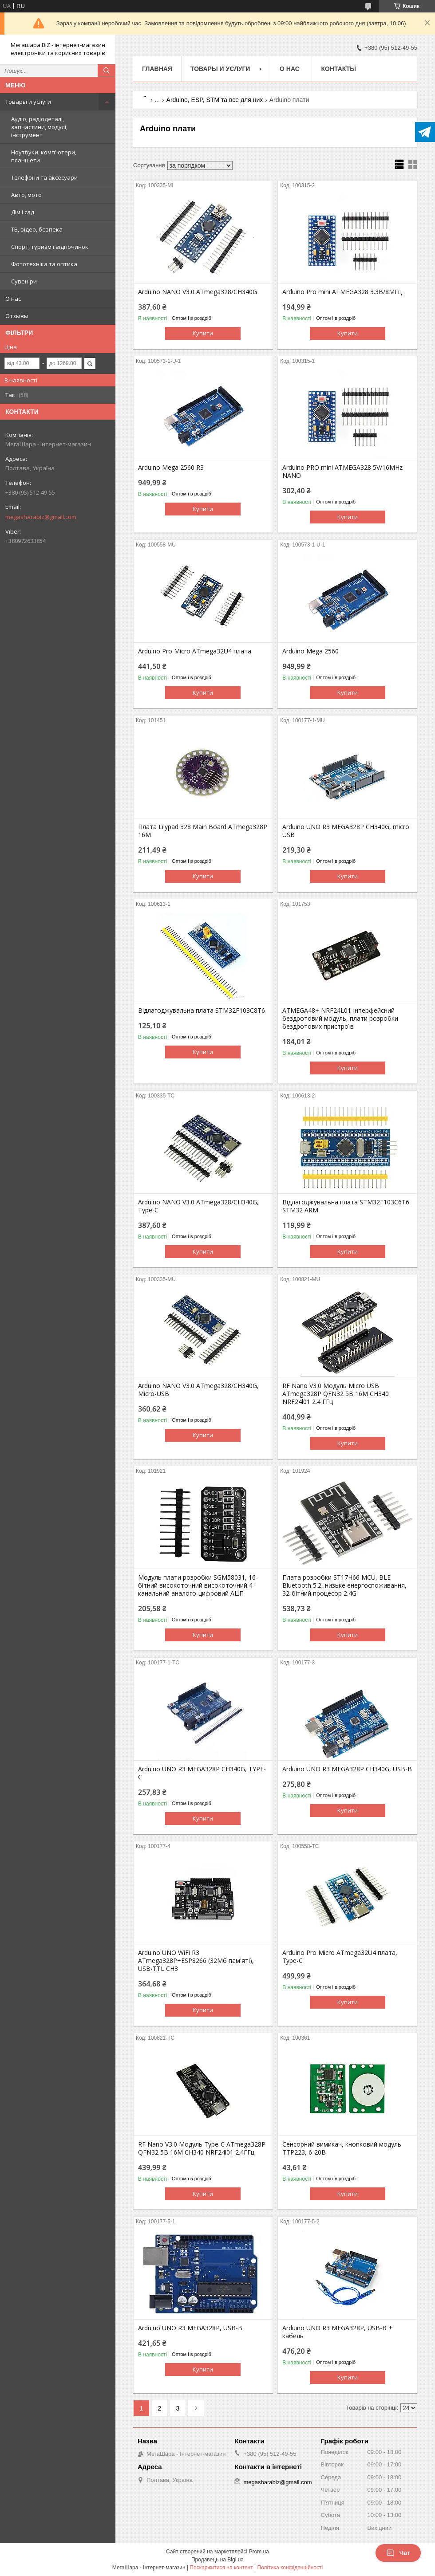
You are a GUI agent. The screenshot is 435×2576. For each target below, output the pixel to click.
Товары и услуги (28, 102)
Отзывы (16, 316)
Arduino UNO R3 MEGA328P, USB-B (190, 2328)
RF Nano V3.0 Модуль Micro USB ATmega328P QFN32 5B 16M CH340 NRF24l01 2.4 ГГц (335, 1394)
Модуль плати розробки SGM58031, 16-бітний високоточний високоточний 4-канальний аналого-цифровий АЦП (198, 1585)
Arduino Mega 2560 (310, 651)
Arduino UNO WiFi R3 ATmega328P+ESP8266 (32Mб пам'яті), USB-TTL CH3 (196, 1961)
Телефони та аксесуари (44, 177)
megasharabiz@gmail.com (40, 517)
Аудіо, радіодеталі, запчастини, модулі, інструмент (39, 127)
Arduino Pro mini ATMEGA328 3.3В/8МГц (342, 292)
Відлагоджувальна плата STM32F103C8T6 (201, 1011)
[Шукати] (106, 70)
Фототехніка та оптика (44, 264)
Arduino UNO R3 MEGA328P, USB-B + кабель (337, 2332)
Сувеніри (24, 281)
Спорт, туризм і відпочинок (49, 247)
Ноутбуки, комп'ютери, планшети (43, 156)
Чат (398, 2553)
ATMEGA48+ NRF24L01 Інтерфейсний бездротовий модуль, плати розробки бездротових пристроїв (340, 1018)
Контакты (338, 68)
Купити (203, 333)
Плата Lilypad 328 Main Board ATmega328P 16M (202, 831)
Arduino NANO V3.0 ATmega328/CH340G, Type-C (198, 1206)
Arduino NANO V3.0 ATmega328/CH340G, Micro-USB (198, 1390)
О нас (13, 299)
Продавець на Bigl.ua (217, 2559)
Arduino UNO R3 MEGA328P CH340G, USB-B (347, 1769)
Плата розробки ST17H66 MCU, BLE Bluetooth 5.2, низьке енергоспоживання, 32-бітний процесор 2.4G (344, 1585)
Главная (157, 68)
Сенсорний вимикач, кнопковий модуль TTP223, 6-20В (341, 2148)
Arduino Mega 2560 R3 (171, 468)
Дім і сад (22, 212)
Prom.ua (259, 2551)
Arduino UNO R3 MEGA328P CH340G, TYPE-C (202, 1773)
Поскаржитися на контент (221, 2567)
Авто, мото (26, 195)
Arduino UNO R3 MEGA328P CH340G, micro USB (345, 831)
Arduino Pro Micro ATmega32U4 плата (194, 651)
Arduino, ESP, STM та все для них (214, 99)
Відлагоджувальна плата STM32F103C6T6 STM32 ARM (345, 1206)
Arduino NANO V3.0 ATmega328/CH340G (197, 292)
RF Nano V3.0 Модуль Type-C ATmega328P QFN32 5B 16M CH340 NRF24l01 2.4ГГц (201, 2148)
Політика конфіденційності (290, 2567)
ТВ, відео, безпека (37, 229)
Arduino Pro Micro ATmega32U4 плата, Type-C (339, 1957)
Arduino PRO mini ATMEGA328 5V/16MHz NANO (342, 472)
